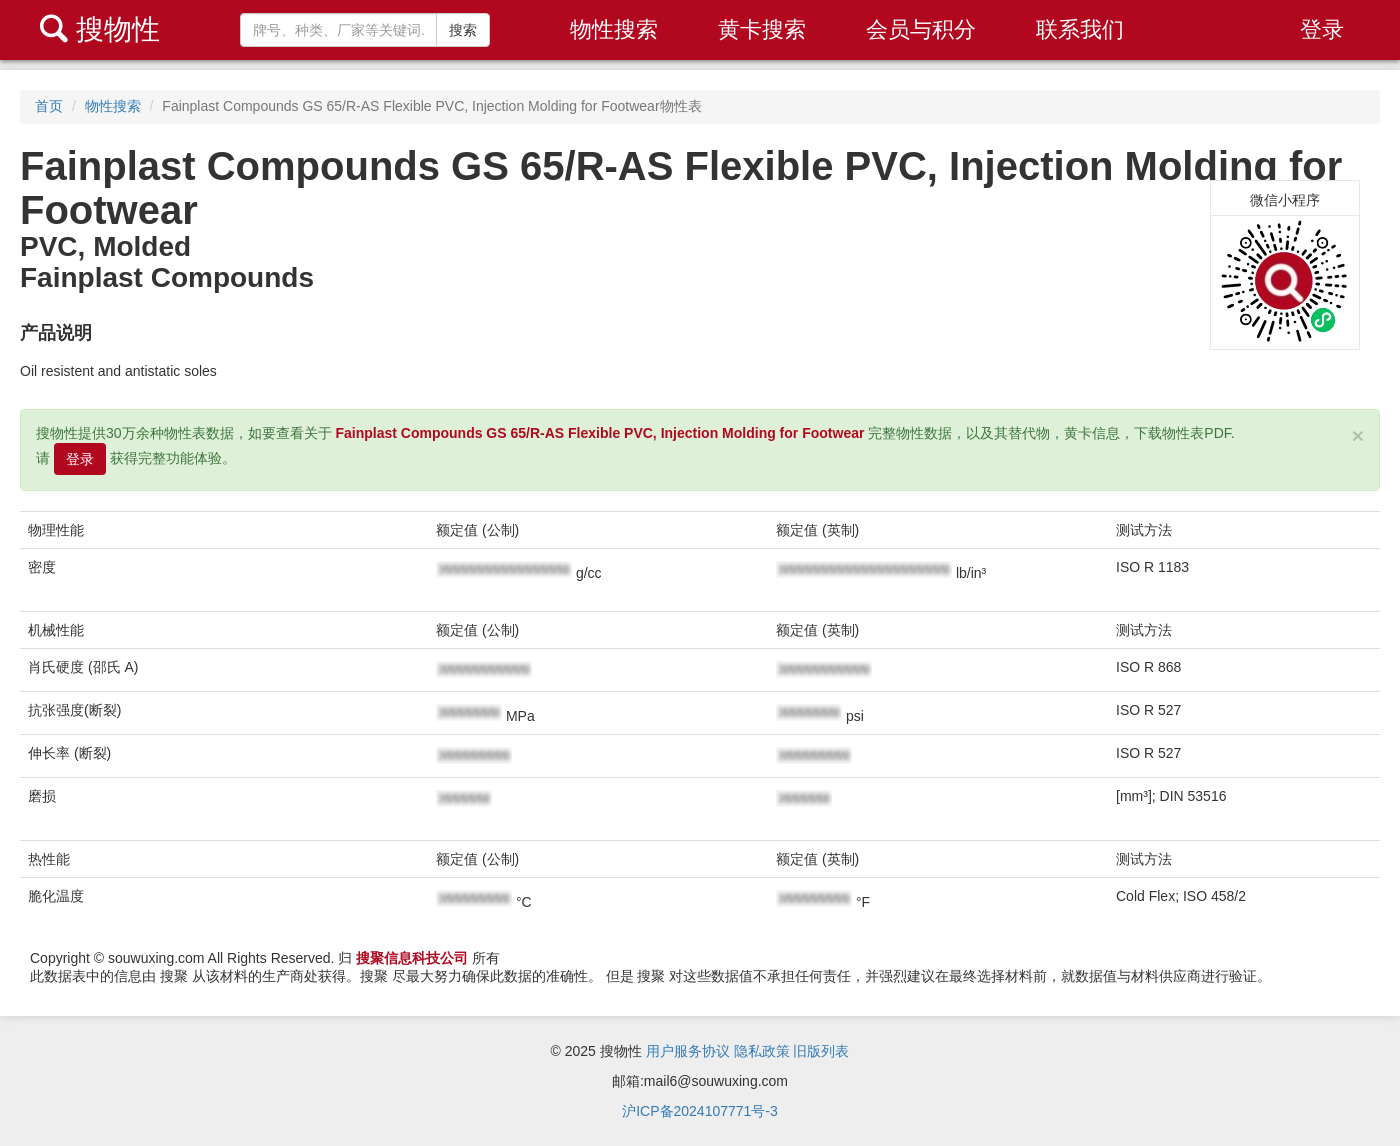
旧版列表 (821, 1051)
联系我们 (1080, 29)
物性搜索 (614, 29)
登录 (1322, 29)
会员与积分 (921, 29)
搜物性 (100, 29)
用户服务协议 (688, 1051)
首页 (49, 106)
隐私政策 (762, 1051)
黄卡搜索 (762, 29)
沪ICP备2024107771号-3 (700, 1111)
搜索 (463, 30)
